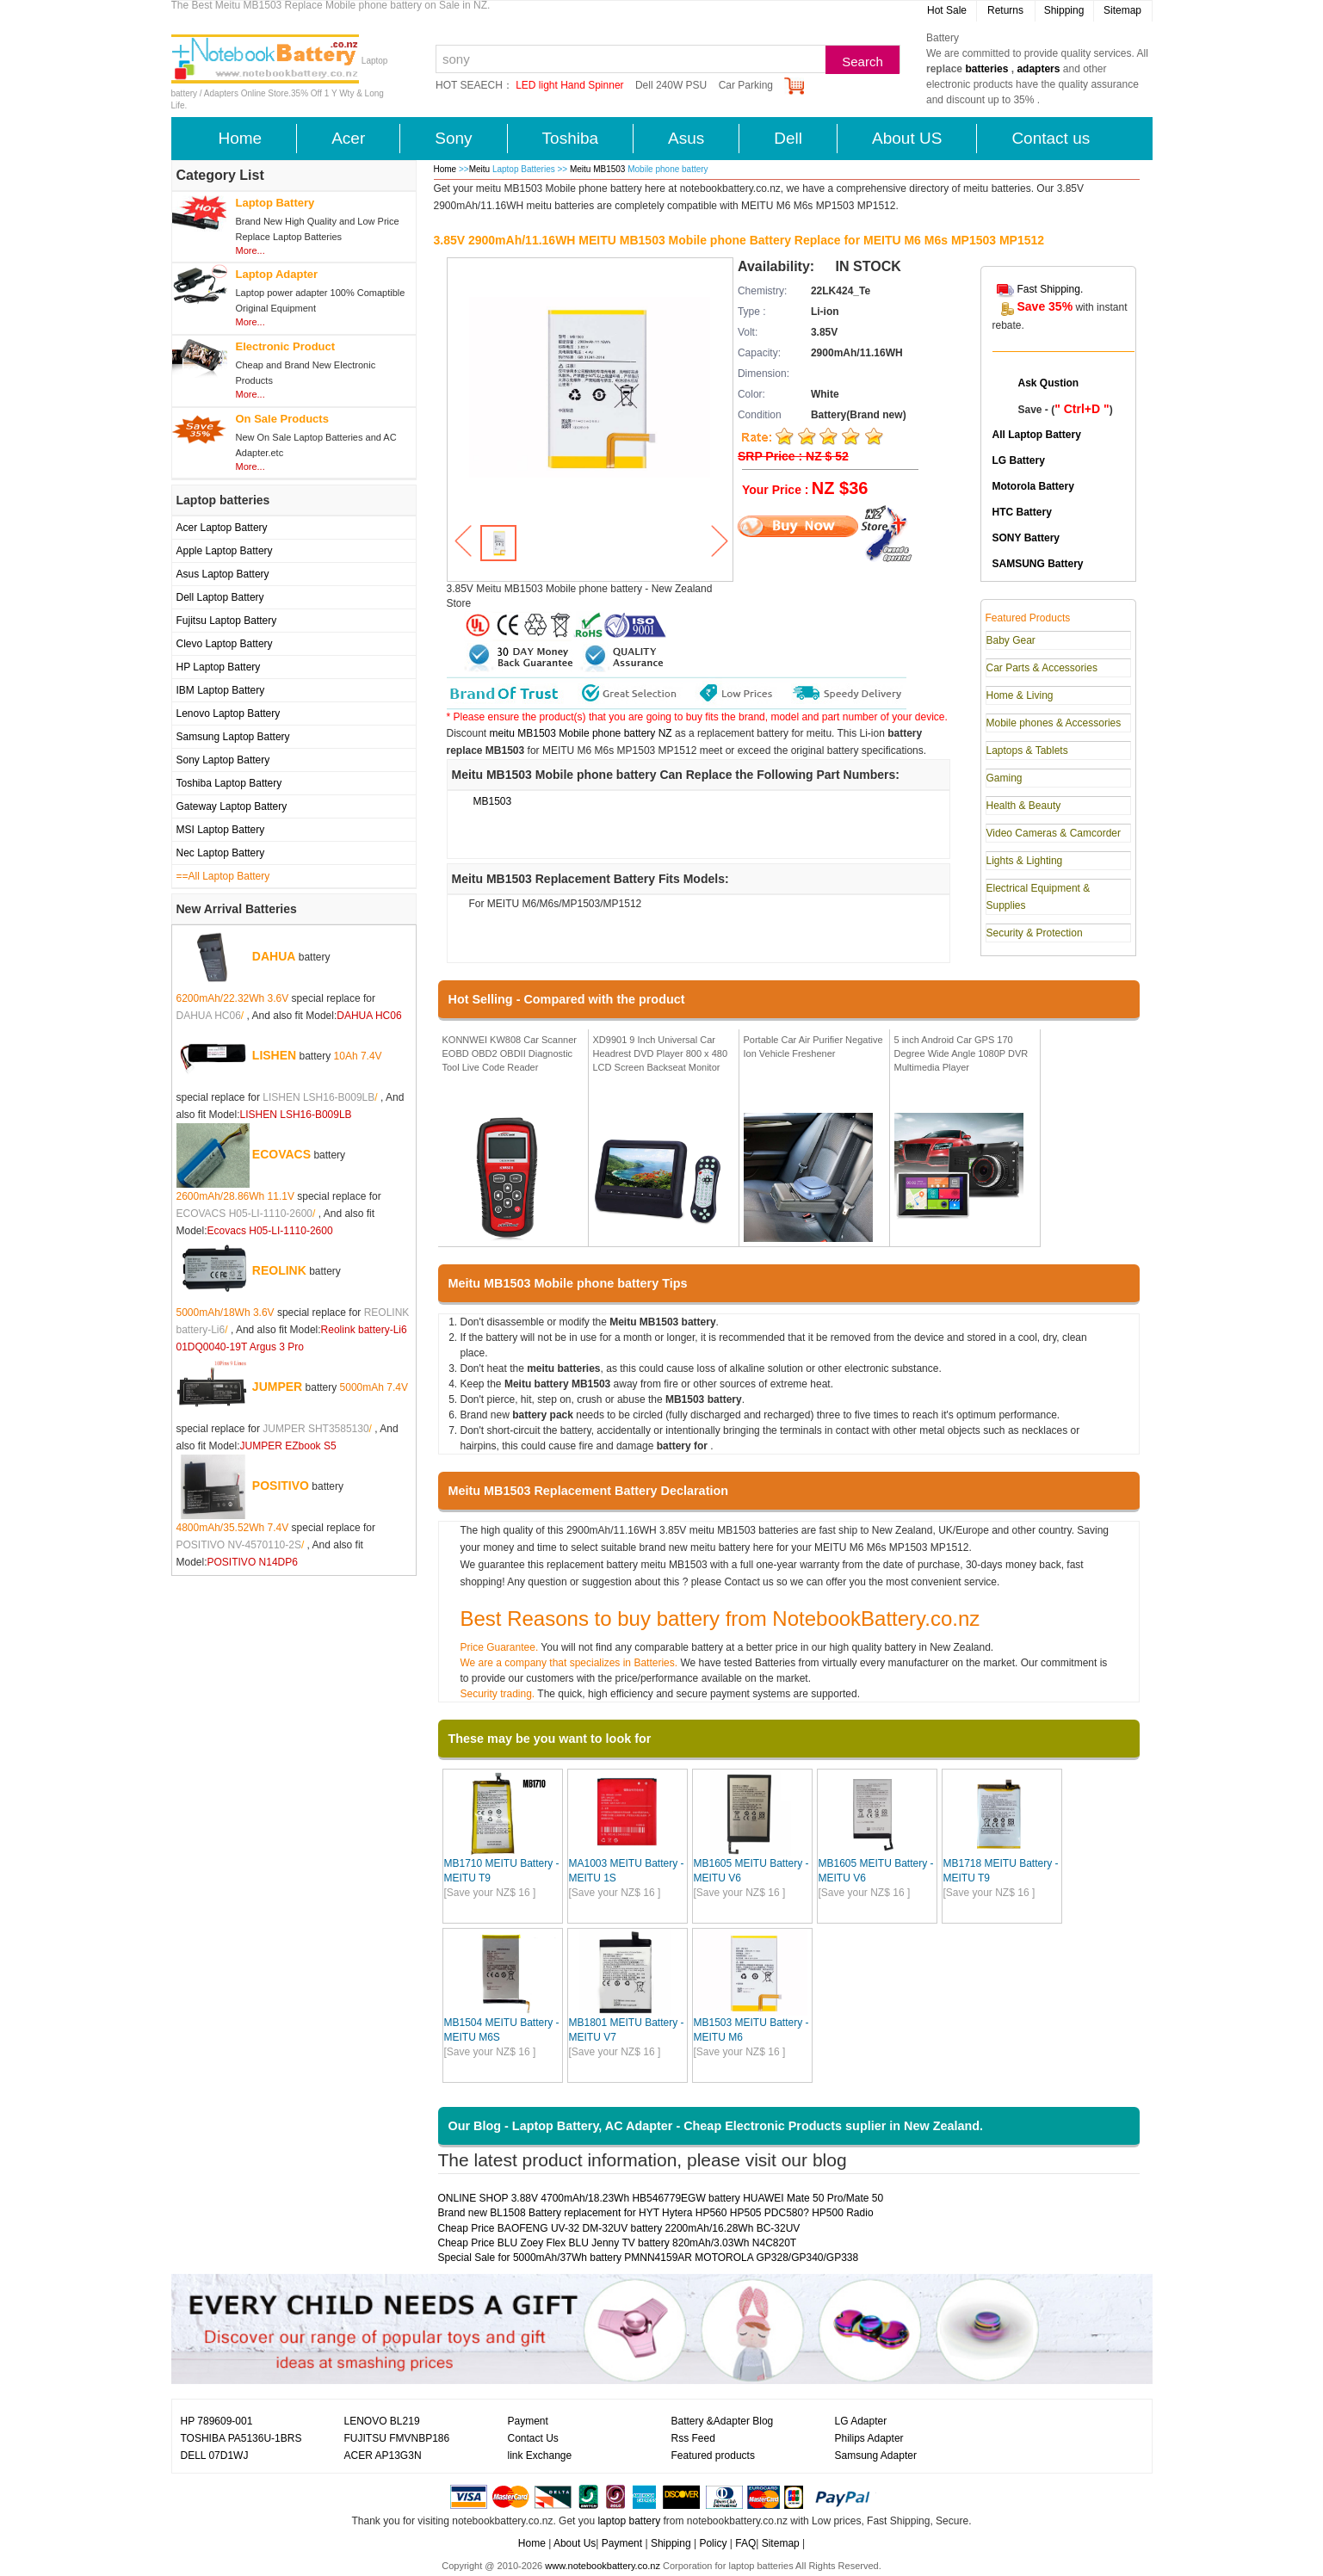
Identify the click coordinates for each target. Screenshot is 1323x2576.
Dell (788, 138)
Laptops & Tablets (1027, 750)
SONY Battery (1026, 538)
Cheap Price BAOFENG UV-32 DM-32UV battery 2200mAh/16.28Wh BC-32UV (619, 2228)
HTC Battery (1022, 512)
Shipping (1064, 10)
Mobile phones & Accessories (1054, 723)
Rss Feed (693, 2438)
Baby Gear (1011, 640)
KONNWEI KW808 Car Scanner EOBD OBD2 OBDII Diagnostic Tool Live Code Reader (510, 1053)
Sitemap (1122, 10)
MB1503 (492, 801)
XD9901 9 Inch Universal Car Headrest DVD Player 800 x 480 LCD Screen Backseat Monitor (660, 1053)
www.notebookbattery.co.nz (602, 2566)
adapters (1038, 69)
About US (907, 138)
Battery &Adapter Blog (722, 2421)
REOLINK (279, 1270)
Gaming (1004, 778)
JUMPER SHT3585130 (315, 1429)
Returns (1005, 10)
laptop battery (628, 2521)
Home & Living (1020, 695)
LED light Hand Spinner (569, 85)
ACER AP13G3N (383, 2455)
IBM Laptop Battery (220, 690)
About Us (574, 2543)
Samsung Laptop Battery (233, 737)
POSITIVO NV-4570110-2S (238, 1545)
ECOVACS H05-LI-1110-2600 (244, 1214)
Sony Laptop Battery (223, 760)
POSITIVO (280, 1485)
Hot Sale (947, 10)
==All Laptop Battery (223, 876)
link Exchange (540, 2455)
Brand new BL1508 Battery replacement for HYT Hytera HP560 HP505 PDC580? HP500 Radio (656, 2213)
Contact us (1050, 138)
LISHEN (274, 1055)
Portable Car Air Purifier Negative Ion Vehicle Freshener (813, 1047)
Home (241, 138)
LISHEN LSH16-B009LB (318, 1097)
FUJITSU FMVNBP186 (397, 2438)
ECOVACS (281, 1154)
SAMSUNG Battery (1038, 564)
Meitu (479, 169)
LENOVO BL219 (382, 2421)
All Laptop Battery (1036, 435)
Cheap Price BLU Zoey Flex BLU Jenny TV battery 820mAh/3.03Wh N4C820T (617, 2243)
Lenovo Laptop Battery (228, 713)
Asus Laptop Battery (222, 574)
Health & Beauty (1023, 806)
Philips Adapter (869, 2438)
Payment (528, 2421)
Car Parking (746, 85)
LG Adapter (861, 2421)
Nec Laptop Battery (220, 853)
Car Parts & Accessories (1041, 668)
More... (250, 250)
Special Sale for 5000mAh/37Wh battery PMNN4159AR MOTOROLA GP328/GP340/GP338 (648, 2258)
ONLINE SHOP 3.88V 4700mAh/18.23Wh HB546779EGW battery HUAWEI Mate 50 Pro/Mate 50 (661, 2198)
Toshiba (570, 138)
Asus (686, 138)
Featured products (713, 2455)
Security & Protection (1034, 933)
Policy (712, 2543)
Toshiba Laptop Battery (229, 783)
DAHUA (274, 956)
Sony (453, 138)
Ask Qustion (1048, 383)
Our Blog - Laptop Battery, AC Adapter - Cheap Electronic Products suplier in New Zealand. (716, 2126)
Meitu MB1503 (598, 169)
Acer (348, 138)
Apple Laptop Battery (224, 551)
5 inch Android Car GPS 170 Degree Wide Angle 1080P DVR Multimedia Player (961, 1053)
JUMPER (277, 1386)
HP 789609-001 (217, 2421)
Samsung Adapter (876, 2455)
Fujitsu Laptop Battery (226, 621)
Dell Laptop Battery (220, 597)
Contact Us (533, 2438)
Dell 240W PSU (671, 85)
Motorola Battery (1033, 486)
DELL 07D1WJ (215, 2455)
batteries (986, 69)
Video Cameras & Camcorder (1054, 833)
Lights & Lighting (1024, 861)
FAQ (745, 2543)
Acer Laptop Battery (222, 528)
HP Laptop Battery (218, 667)
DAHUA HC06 (208, 1016)
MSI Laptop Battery (220, 830)
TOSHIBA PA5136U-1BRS (241, 2438)
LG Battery (1018, 460)
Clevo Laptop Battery (224, 644)
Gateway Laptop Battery (231, 806)
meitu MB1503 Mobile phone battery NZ (581, 733)
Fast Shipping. (1050, 289)
